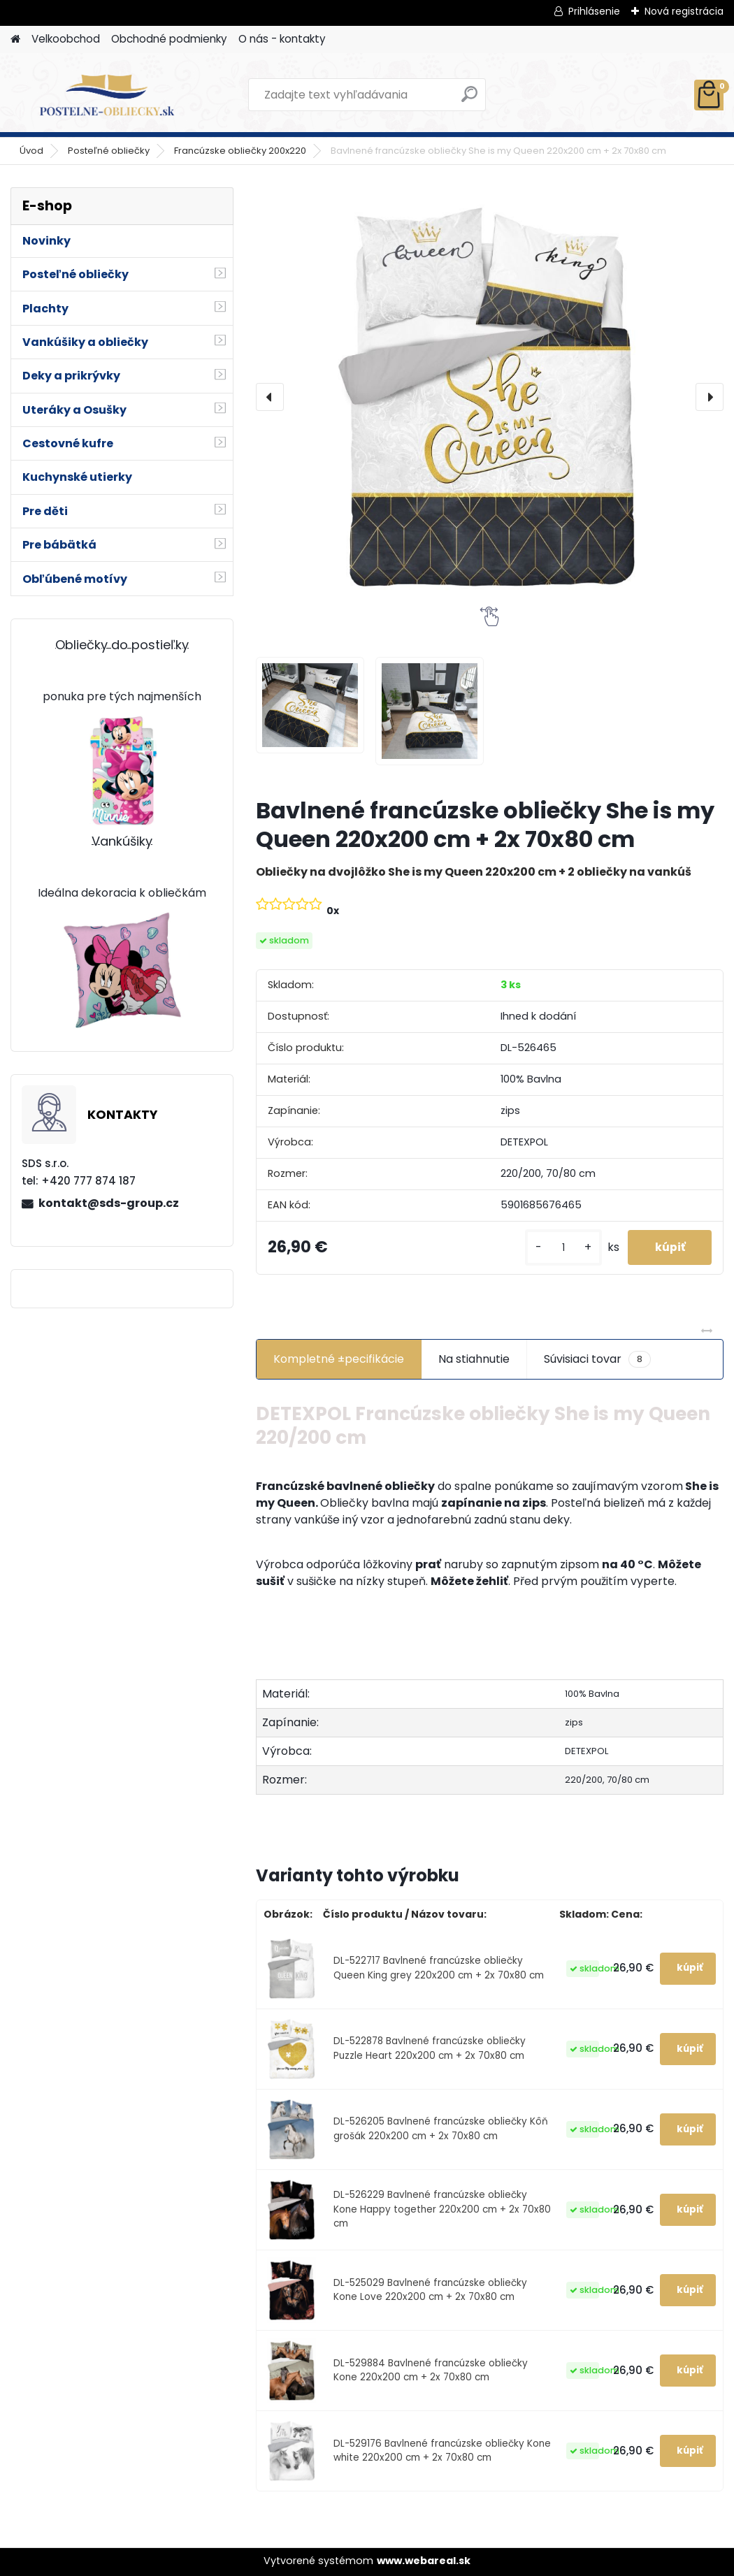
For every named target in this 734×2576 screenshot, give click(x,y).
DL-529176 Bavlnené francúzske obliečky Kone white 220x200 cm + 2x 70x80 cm (442, 2450)
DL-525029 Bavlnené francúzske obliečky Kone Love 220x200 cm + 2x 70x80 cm (430, 2289)
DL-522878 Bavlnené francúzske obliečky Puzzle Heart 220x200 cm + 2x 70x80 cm (429, 2048)
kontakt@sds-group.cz (108, 1203)
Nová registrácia (684, 11)
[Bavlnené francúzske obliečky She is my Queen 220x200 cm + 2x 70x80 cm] (490, 397)
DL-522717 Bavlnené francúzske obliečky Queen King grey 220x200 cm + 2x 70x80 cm (438, 1967)
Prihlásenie (594, 11)
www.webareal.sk (423, 2561)
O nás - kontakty (282, 38)
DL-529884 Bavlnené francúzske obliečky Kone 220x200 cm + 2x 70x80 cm (430, 2370)
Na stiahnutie (474, 1359)
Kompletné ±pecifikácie (338, 1359)
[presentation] (270, 397)
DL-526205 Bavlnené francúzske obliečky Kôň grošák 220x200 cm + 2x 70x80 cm (440, 2128)
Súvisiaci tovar (597, 1359)
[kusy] (560, 1248)
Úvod (31, 150)
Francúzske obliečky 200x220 (240, 150)
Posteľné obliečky (109, 150)
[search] (469, 99)
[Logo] (106, 95)
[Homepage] (15, 39)
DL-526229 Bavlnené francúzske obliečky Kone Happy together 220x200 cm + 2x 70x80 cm (442, 2209)
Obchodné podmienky (169, 38)
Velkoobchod (65, 38)
